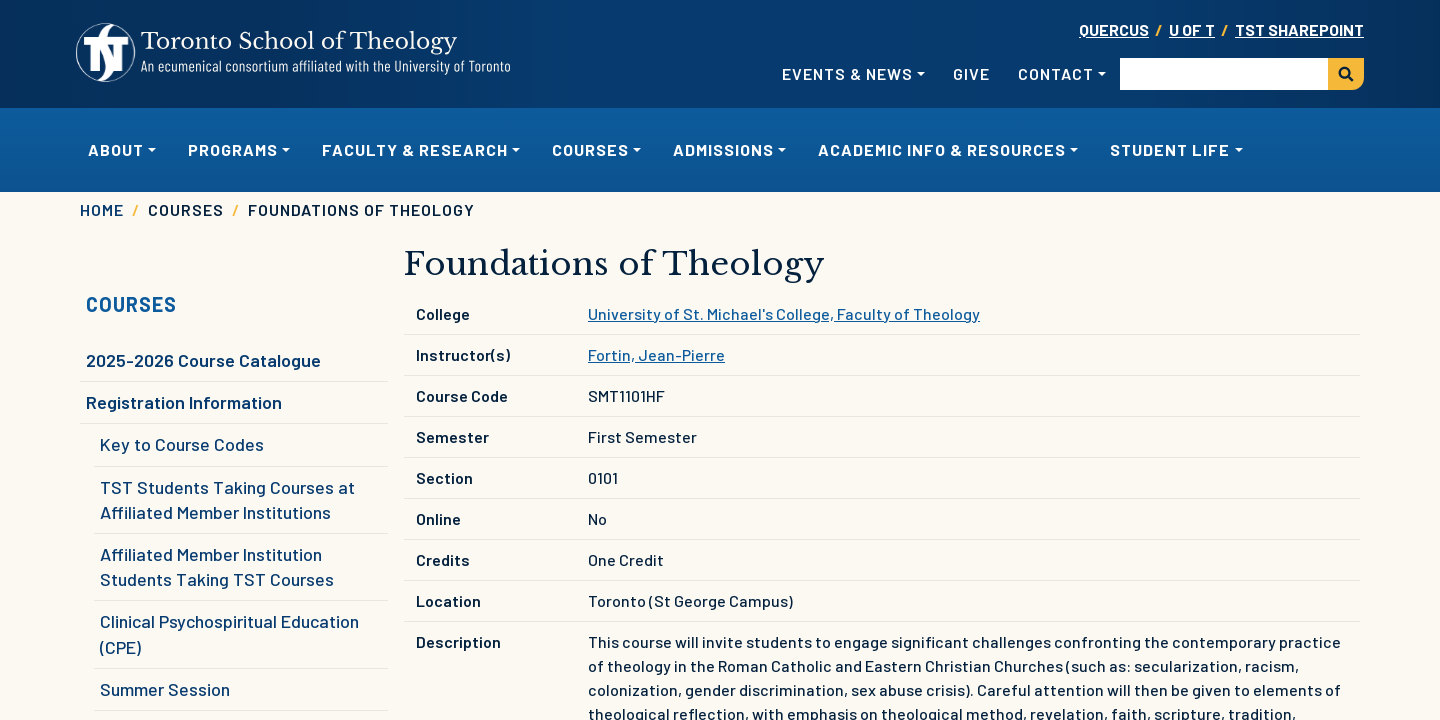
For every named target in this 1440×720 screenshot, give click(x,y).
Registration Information (184, 402)
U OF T (1192, 29)
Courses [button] (590, 149)
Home (102, 209)
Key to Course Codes (182, 444)
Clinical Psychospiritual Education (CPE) (229, 633)
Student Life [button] (1170, 149)
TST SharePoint (1299, 29)
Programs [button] (233, 149)
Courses (131, 304)
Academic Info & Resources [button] (942, 149)
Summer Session (165, 689)
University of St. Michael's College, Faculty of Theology (784, 313)
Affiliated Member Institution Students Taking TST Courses (217, 566)
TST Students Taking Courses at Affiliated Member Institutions (227, 499)
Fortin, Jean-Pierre (656, 354)
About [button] (116, 149)
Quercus (1114, 29)
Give (971, 73)
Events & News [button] (847, 73)
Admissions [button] (723, 149)
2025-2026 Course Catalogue (203, 360)
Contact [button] (1056, 73)
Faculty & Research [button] (415, 149)
